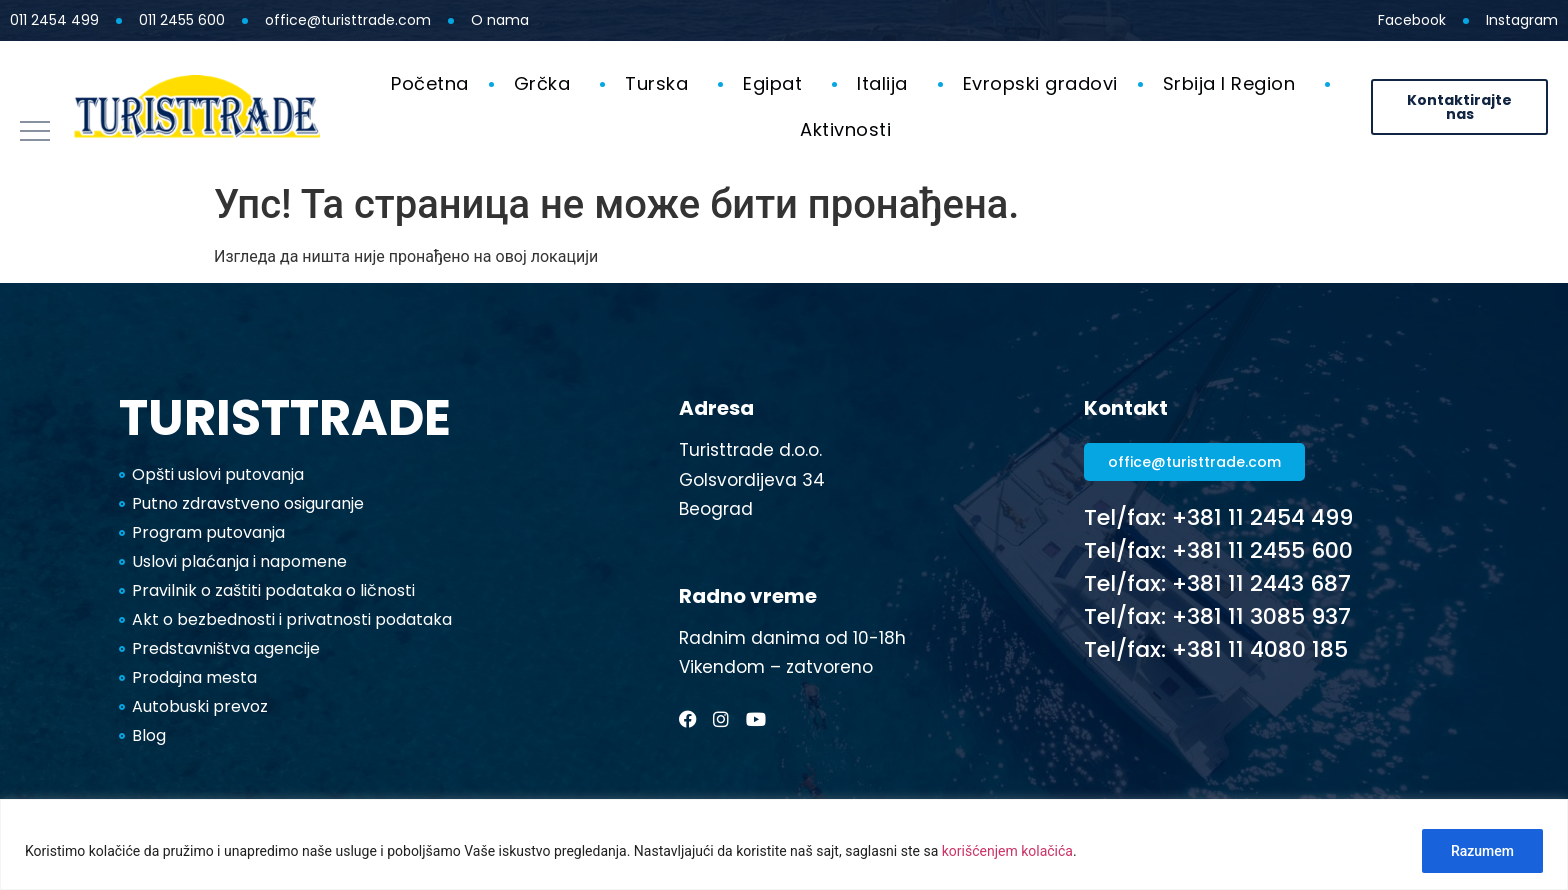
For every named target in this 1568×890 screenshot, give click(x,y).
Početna (430, 83)
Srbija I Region (1234, 83)
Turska (661, 83)
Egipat (777, 83)
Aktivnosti (850, 129)
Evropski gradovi (1040, 83)
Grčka (547, 83)
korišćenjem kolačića (1007, 851)
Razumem (1482, 851)
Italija (887, 83)
